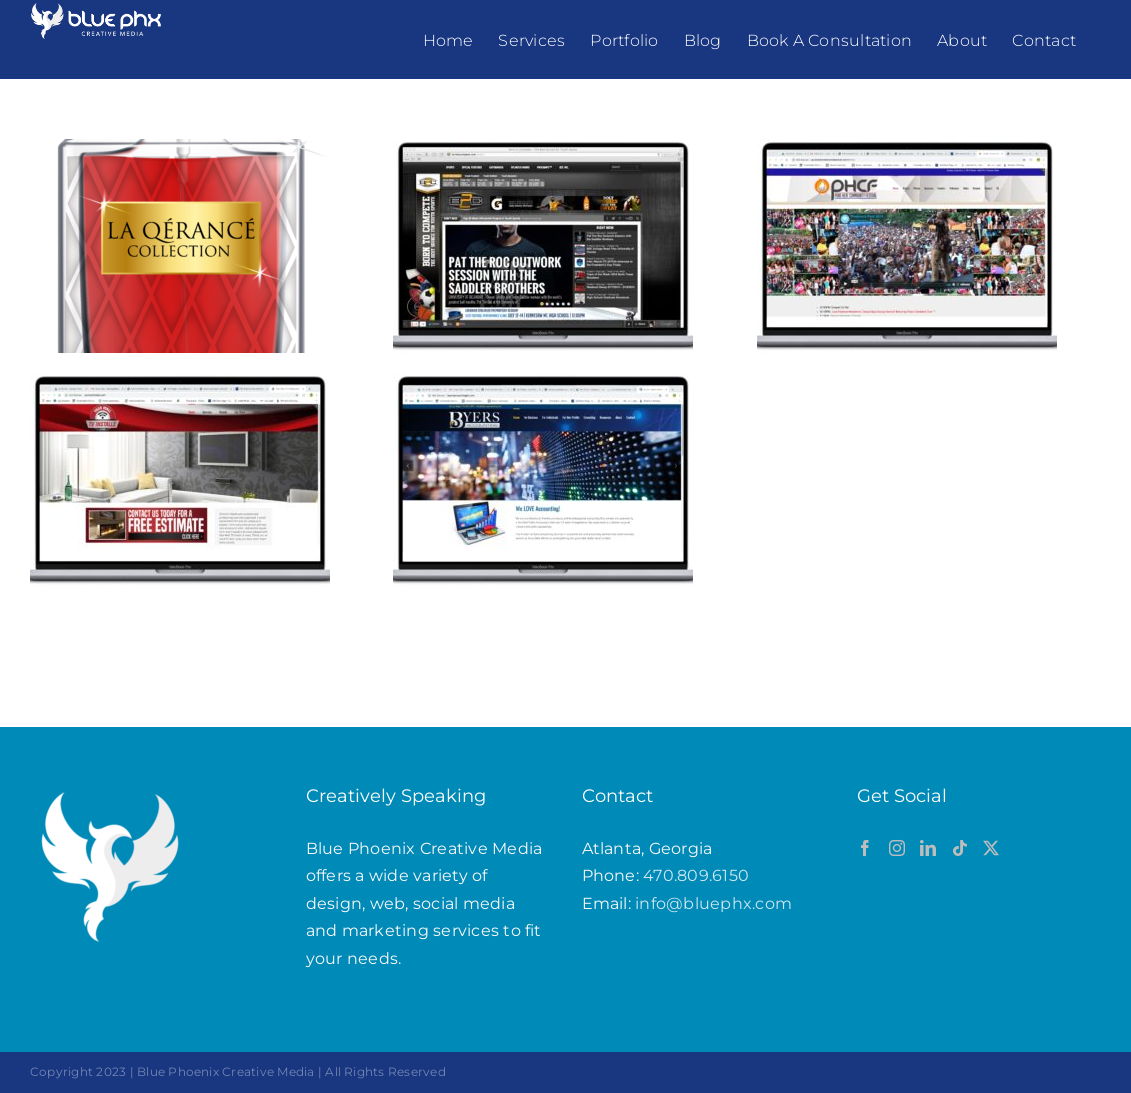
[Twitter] (991, 848)
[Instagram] (897, 848)
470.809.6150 (696, 875)
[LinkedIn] (928, 848)
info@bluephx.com (713, 903)
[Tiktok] (960, 848)
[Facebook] (865, 848)
